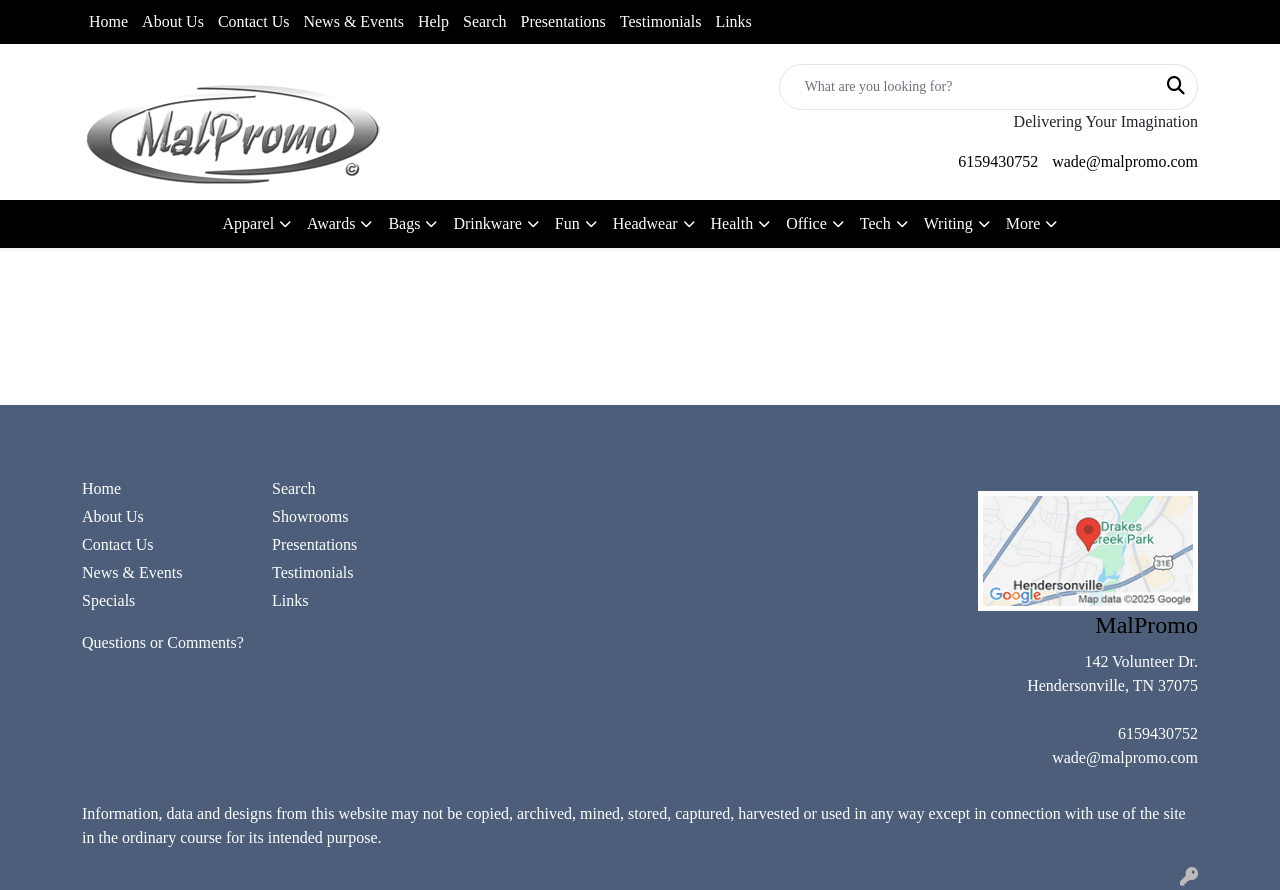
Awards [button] (331, 223)
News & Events (353, 21)
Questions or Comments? (163, 642)
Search (485, 21)
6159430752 (998, 161)
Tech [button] (875, 223)
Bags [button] (404, 223)
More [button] (1023, 223)
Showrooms (310, 516)
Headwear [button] (645, 223)
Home (108, 21)
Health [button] (732, 223)
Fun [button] (567, 223)
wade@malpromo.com (1125, 161)
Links (733, 21)
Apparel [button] (249, 223)
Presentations (563, 21)
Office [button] (806, 223)
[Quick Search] (967, 87)
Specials (108, 600)
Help (433, 21)
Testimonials (661, 21)
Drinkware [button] (487, 223)
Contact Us (254, 21)
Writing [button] (948, 223)
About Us (173, 21)
